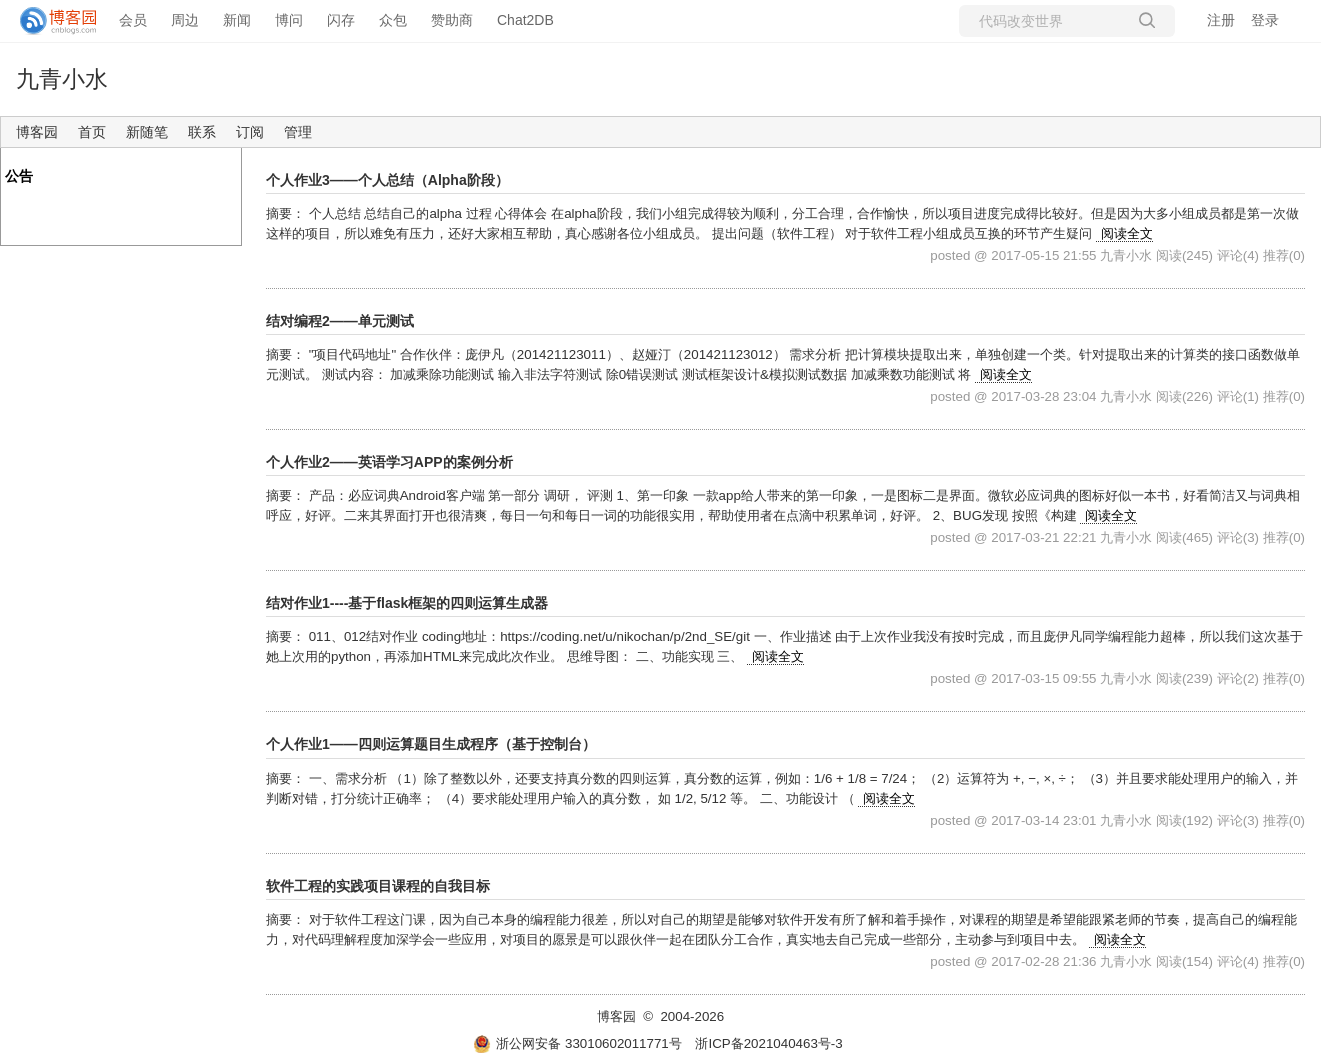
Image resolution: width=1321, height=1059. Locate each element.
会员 (133, 20)
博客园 (37, 132)
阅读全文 (1127, 233)
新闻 (237, 20)
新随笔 (147, 132)
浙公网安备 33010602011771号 (577, 1043)
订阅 (250, 132)
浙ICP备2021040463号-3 (768, 1043)
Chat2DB (525, 20)
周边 (185, 20)
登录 (1265, 20)
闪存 (341, 20)
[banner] (50, 21)
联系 (202, 132)
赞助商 (452, 20)
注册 (1221, 20)
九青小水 (62, 79)
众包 (393, 20)
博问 (289, 20)
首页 (92, 132)
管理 (298, 132)
